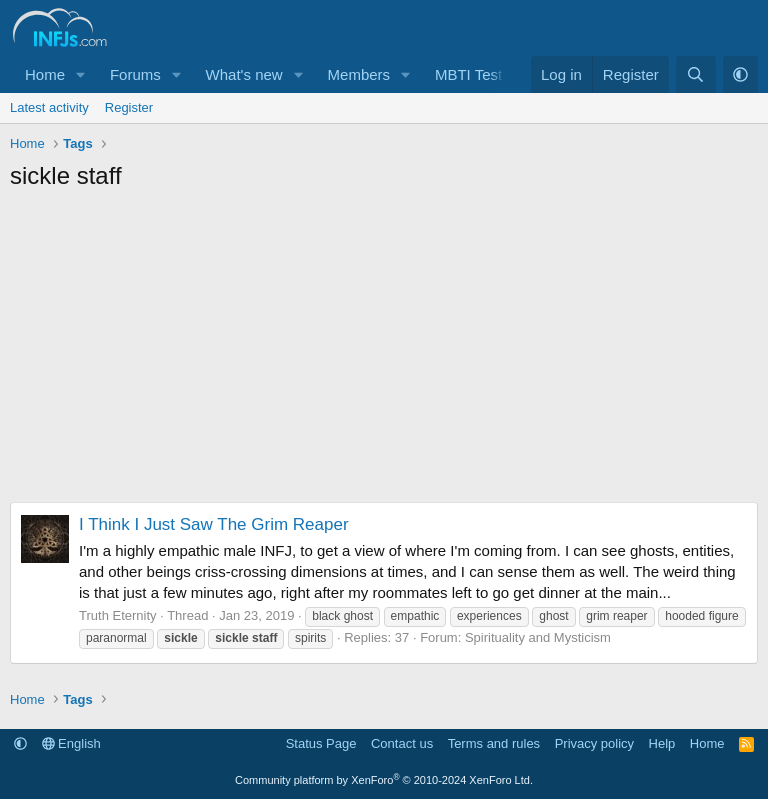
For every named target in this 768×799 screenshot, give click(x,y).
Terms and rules (494, 743)
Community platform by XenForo (384, 780)
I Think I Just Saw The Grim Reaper (214, 524)
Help (662, 743)
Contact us (402, 743)
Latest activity (49, 107)
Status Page (321, 743)
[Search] (695, 74)
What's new (244, 74)
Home (45, 74)
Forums (135, 74)
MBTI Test (468, 74)
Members (359, 74)
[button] (81, 74)
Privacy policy (594, 743)
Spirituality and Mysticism (538, 637)
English (71, 743)
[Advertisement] (384, 352)
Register (129, 107)
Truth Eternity (118, 615)
